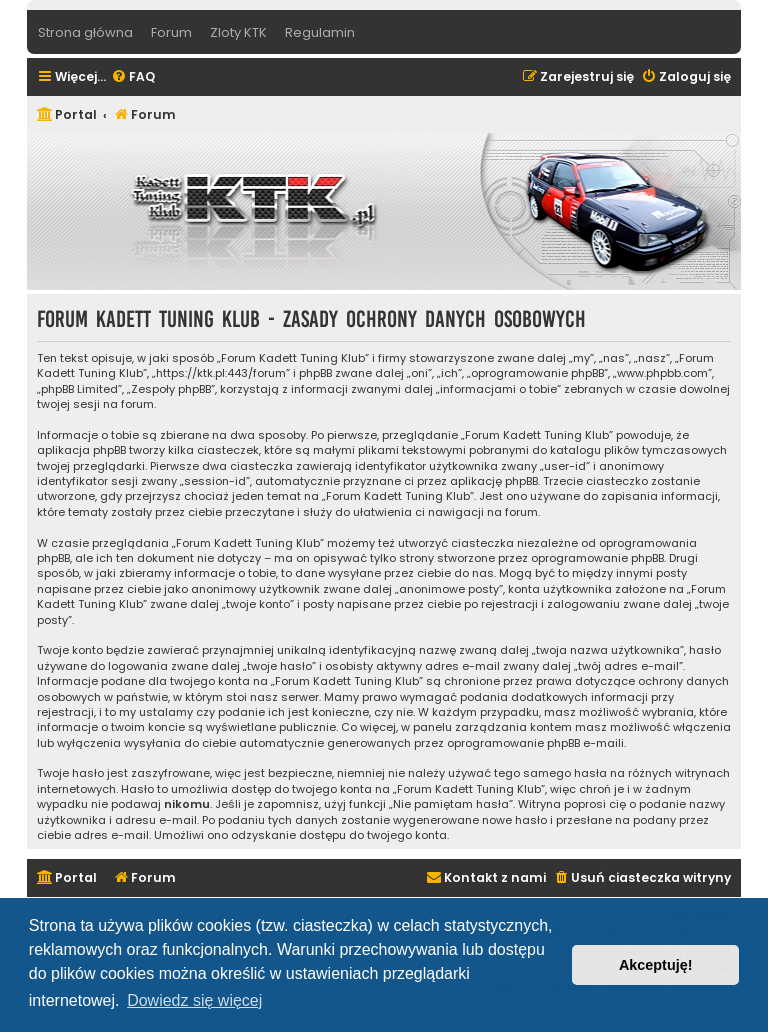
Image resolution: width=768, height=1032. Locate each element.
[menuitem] (133, 77)
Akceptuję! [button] (656, 965)
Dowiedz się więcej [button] (194, 1000)
